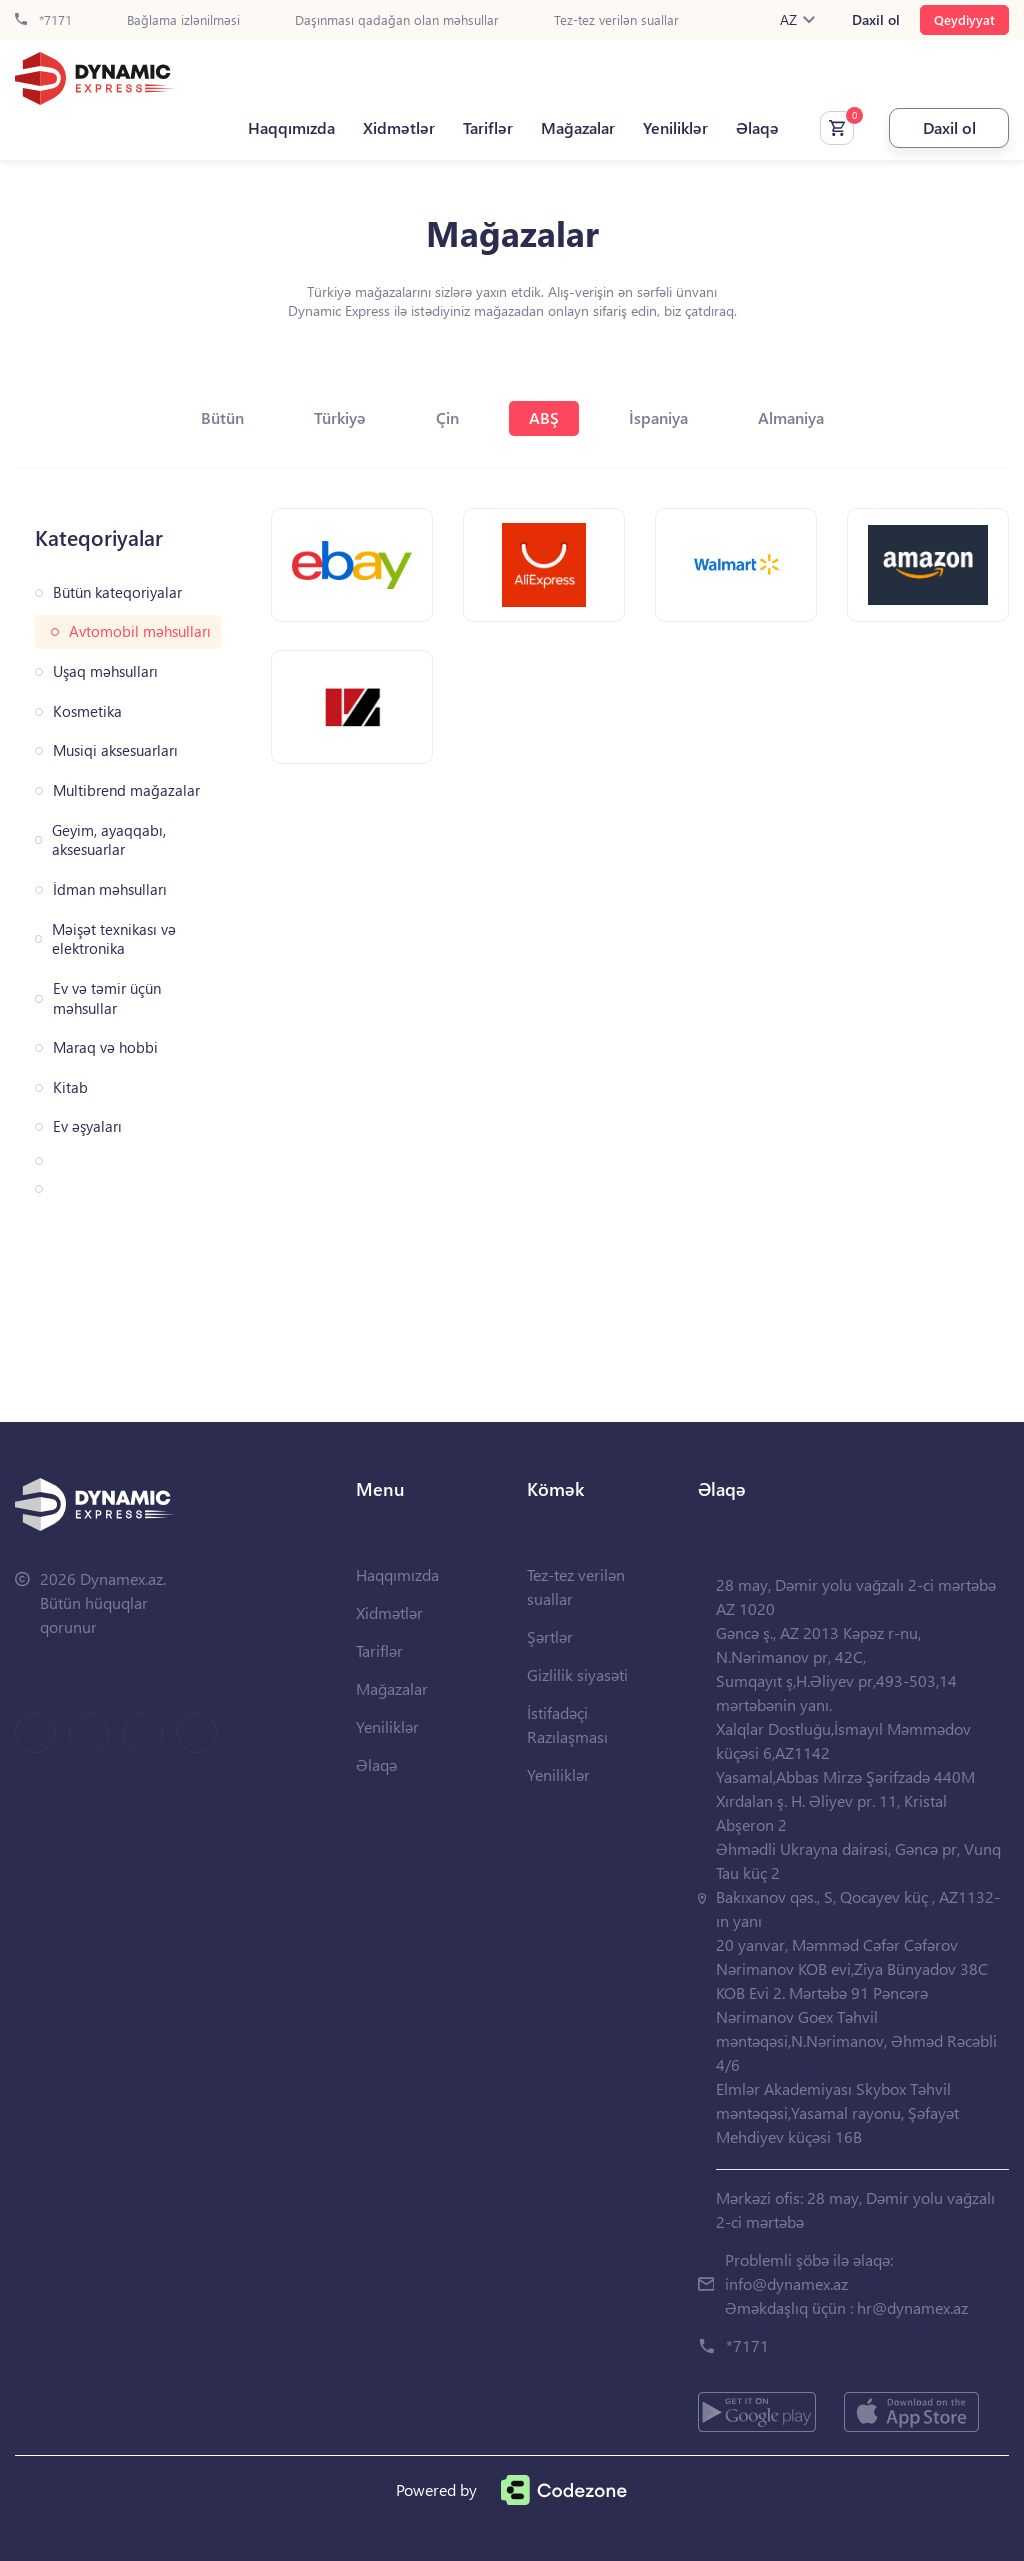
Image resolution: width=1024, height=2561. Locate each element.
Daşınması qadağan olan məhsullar (397, 20)
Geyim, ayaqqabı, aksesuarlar (109, 840)
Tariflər (488, 128)
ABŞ (544, 417)
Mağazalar (578, 128)
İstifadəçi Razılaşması (567, 1724)
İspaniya (658, 417)
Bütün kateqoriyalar (117, 592)
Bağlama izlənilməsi (183, 20)
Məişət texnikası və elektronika (114, 939)
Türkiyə (340, 417)
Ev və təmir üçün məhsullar (107, 998)
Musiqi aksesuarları (115, 750)
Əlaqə (757, 128)
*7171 (43, 20)
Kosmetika (87, 711)
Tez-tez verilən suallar (616, 20)
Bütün (222, 417)
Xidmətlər (399, 128)
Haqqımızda (291, 128)
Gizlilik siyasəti (577, 1674)
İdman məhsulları (110, 889)
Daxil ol (876, 20)
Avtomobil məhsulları (140, 631)
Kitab (70, 1087)
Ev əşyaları (87, 1126)
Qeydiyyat (964, 19)
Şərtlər (550, 1636)
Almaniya (791, 417)
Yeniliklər (675, 128)
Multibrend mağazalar (126, 790)
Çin (447, 417)
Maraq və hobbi (105, 1047)
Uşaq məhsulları (105, 671)
